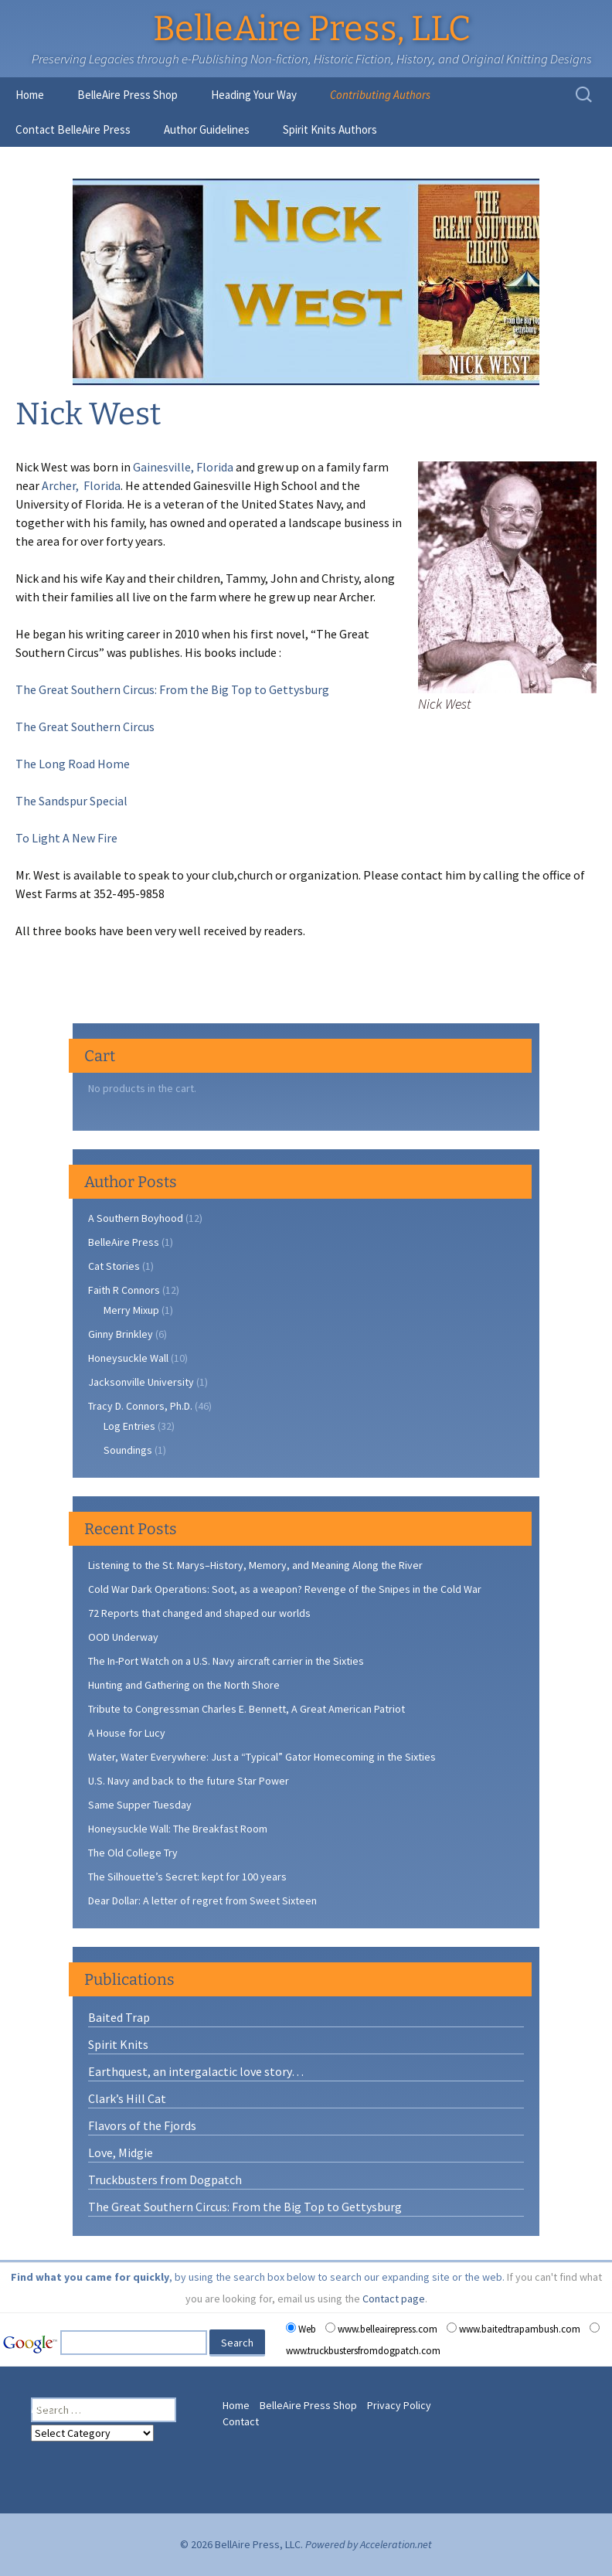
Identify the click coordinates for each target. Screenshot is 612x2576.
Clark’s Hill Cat (127, 2098)
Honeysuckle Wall (128, 1358)
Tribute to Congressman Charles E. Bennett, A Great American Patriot (246, 1709)
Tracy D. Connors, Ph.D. (140, 1406)
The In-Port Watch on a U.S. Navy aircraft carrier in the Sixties (226, 1661)
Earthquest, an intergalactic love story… (196, 2071)
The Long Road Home (72, 763)
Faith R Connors (124, 1290)
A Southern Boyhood (135, 1218)
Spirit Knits (118, 2044)
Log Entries (129, 1426)
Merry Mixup (131, 1310)
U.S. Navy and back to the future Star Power (188, 1781)
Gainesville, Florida (184, 467)
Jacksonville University (141, 1382)
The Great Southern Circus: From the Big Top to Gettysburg (172, 689)
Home (29, 94)
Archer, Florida (81, 485)
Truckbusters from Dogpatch (165, 2179)
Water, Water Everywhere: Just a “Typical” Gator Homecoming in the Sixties (262, 1757)
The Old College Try (133, 1853)
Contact (241, 2421)
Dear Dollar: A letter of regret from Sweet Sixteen (202, 1900)
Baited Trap (119, 2017)
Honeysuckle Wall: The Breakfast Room (177, 1829)
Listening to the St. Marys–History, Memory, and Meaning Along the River (255, 1565)
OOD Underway (123, 1637)
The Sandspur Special (71, 800)
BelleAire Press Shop (127, 94)
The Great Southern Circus (85, 726)
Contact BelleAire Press (73, 129)
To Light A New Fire (66, 838)
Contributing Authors (380, 94)
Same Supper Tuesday (140, 1805)
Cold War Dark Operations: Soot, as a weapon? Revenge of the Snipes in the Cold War (284, 1589)
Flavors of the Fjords (142, 2125)
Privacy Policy (399, 2405)
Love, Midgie (120, 2152)
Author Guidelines (207, 129)
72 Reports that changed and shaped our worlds (199, 1613)
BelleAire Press (123, 1242)
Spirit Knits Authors (330, 129)
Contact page (393, 2298)
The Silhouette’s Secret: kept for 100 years (187, 1877)
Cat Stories (114, 1266)
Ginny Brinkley (120, 1334)
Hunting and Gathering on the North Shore (184, 1685)
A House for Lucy (126, 1733)
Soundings (128, 1450)
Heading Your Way (254, 94)
